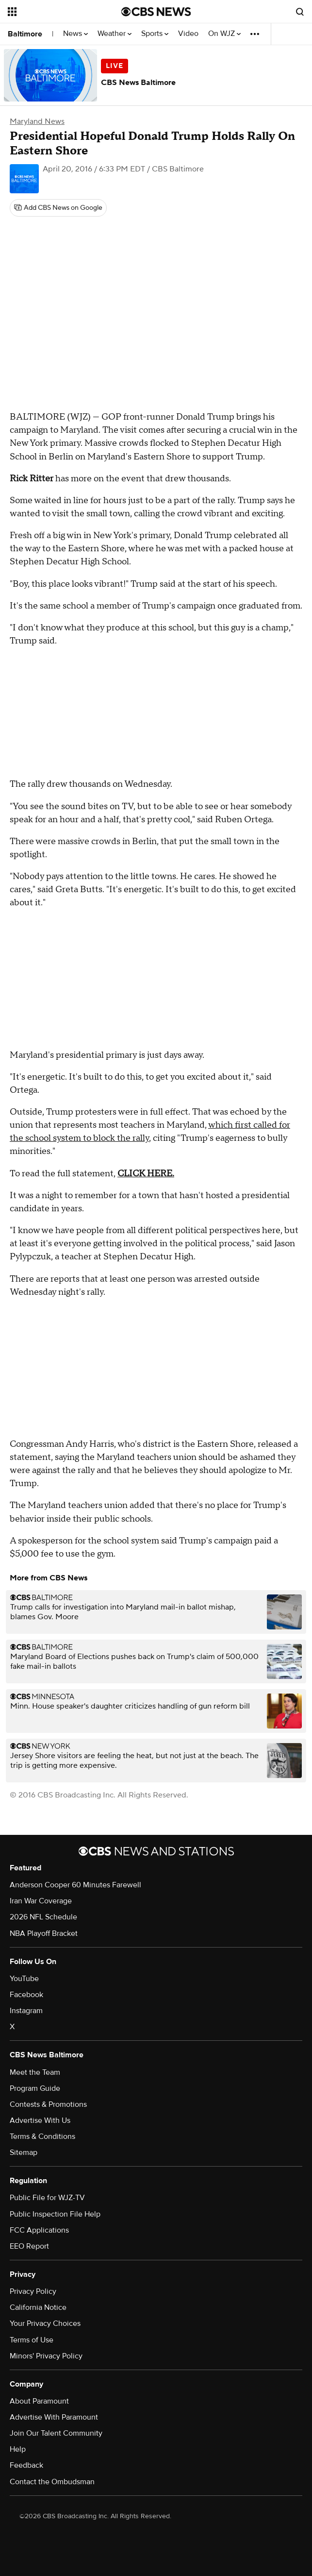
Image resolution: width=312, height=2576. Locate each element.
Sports (154, 33)
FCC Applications (39, 2230)
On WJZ (224, 33)
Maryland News (37, 121)
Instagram (26, 2011)
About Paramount (39, 2401)
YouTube (24, 1979)
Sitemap (23, 2152)
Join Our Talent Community (56, 2433)
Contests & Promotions (48, 2104)
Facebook (26, 1995)
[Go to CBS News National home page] (156, 12)
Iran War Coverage (41, 1901)
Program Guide (35, 2088)
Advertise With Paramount (54, 2417)
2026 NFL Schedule (43, 1917)
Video (188, 33)
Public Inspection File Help (55, 2214)
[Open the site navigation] (57, 11)
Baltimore (25, 34)
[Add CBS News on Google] (58, 208)
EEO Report (29, 2246)
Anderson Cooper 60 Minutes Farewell (75, 1885)
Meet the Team (35, 2072)
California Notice (38, 2307)
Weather (114, 33)
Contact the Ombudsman (52, 2482)
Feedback (26, 2465)
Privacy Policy (33, 2291)
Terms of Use (31, 2340)
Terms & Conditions (42, 2136)
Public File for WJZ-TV (47, 2198)
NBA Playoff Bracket (44, 1933)
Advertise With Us (40, 2120)
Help (18, 2449)
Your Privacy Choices (45, 2323)
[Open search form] (300, 11)
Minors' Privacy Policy (46, 2356)
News (75, 33)
